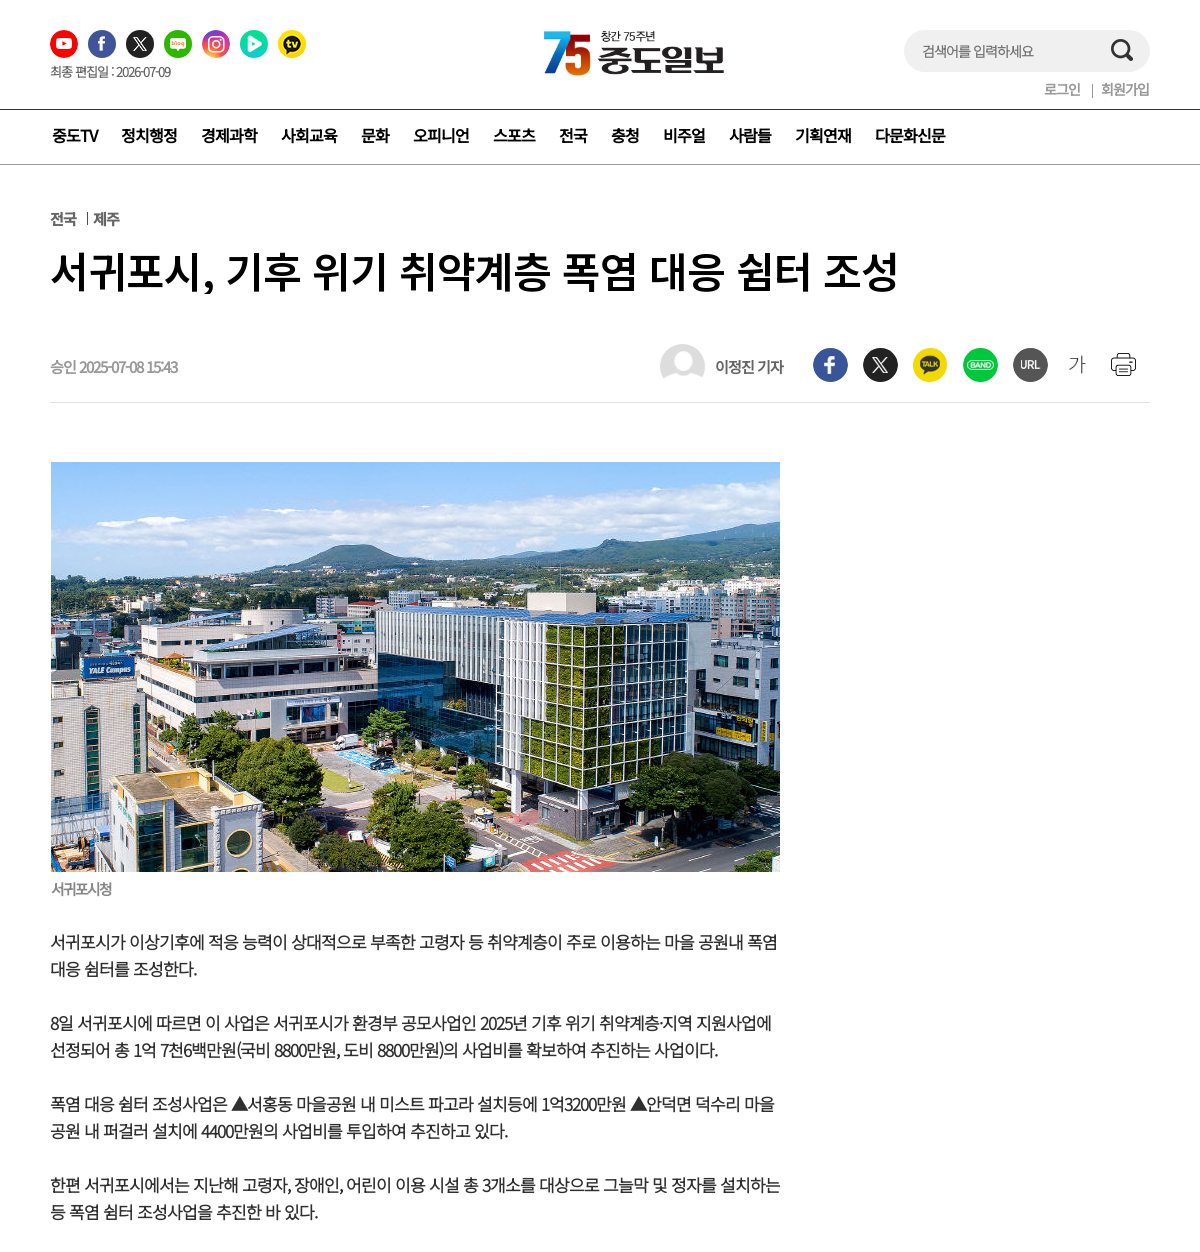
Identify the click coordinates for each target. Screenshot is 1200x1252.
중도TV (74, 135)
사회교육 (309, 135)
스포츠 (514, 135)
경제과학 (229, 135)
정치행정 (149, 135)
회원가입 (1125, 89)
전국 (573, 135)
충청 (625, 135)
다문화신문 (910, 135)
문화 (375, 135)
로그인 (1062, 89)
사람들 (750, 135)
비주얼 (684, 135)
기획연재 (823, 135)
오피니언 (441, 135)
